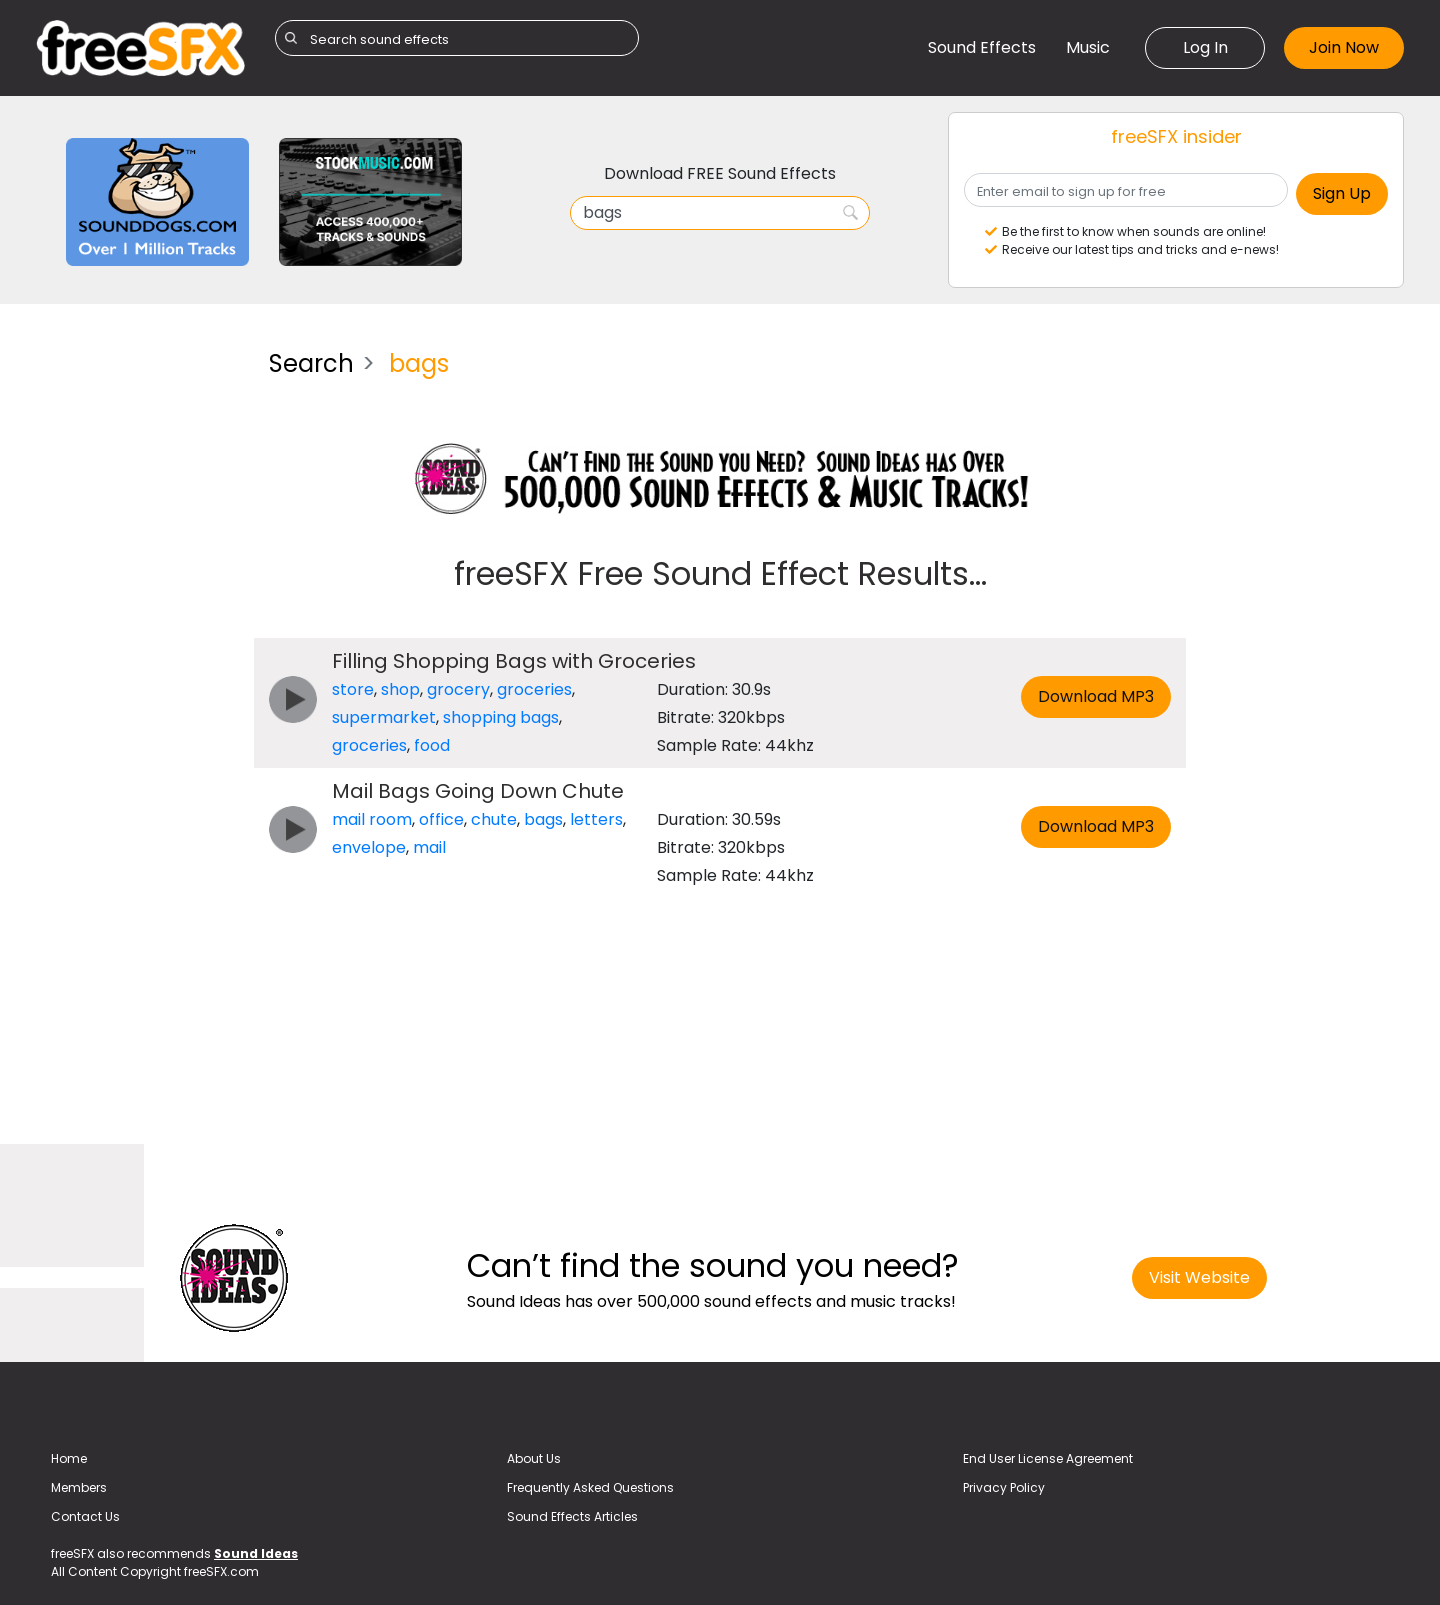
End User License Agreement (1048, 1458)
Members (79, 1487)
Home (69, 1458)
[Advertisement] (137, 634)
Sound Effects (982, 47)
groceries (534, 689)
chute (494, 819)
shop (400, 689)
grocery (458, 689)
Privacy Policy (1004, 1487)
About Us (534, 1458)
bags (543, 819)
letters (596, 819)
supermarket (384, 717)
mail (429, 847)
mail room (372, 819)
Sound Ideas (256, 1553)
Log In (1205, 47)
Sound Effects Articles (572, 1516)
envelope (369, 847)
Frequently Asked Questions (590, 1487)
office (441, 819)
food (432, 745)
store (353, 689)
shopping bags (501, 717)
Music (1088, 47)
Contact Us (85, 1516)
